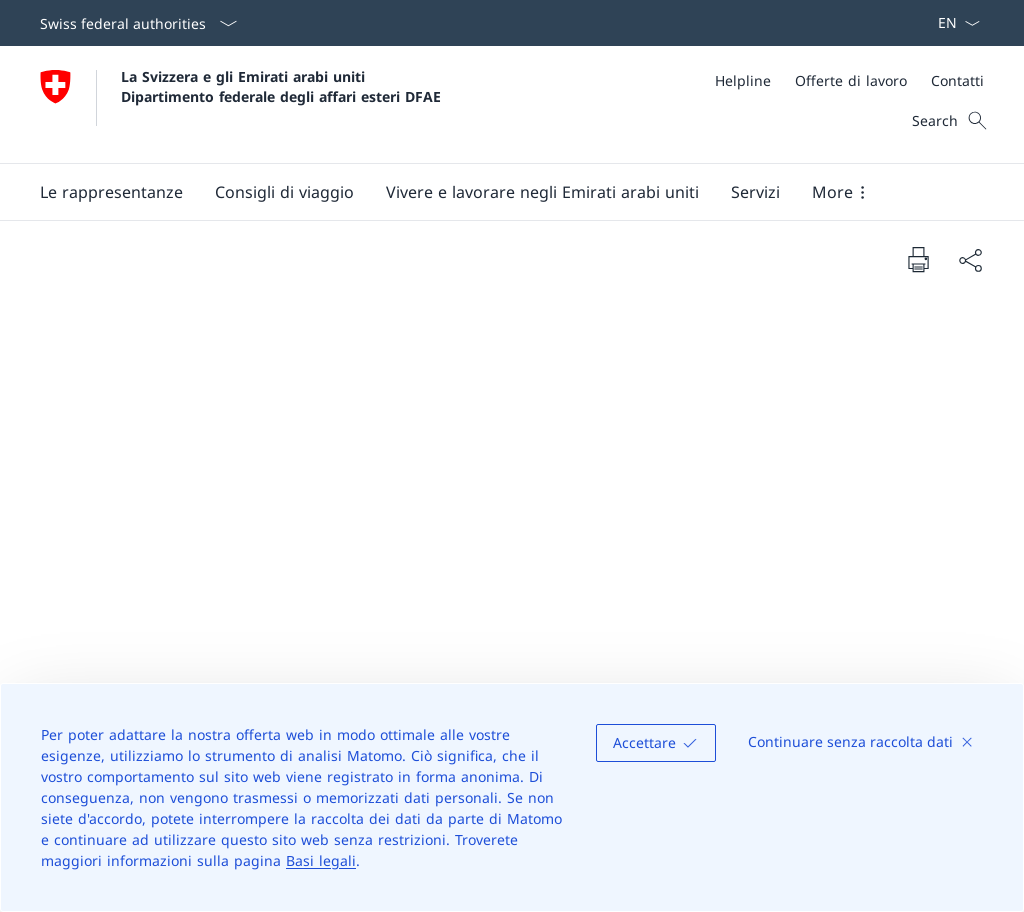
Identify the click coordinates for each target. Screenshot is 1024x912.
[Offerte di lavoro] (851, 80)
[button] (111, 192)
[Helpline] (743, 80)
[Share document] (970, 260)
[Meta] (849, 80)
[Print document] (918, 259)
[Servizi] (755, 192)
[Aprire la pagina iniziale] (240, 104)
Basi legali (321, 860)
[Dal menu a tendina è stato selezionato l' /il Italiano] (952, 23)
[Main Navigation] (496, 192)
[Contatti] (957, 80)
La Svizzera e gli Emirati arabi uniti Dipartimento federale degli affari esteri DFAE (281, 86)
